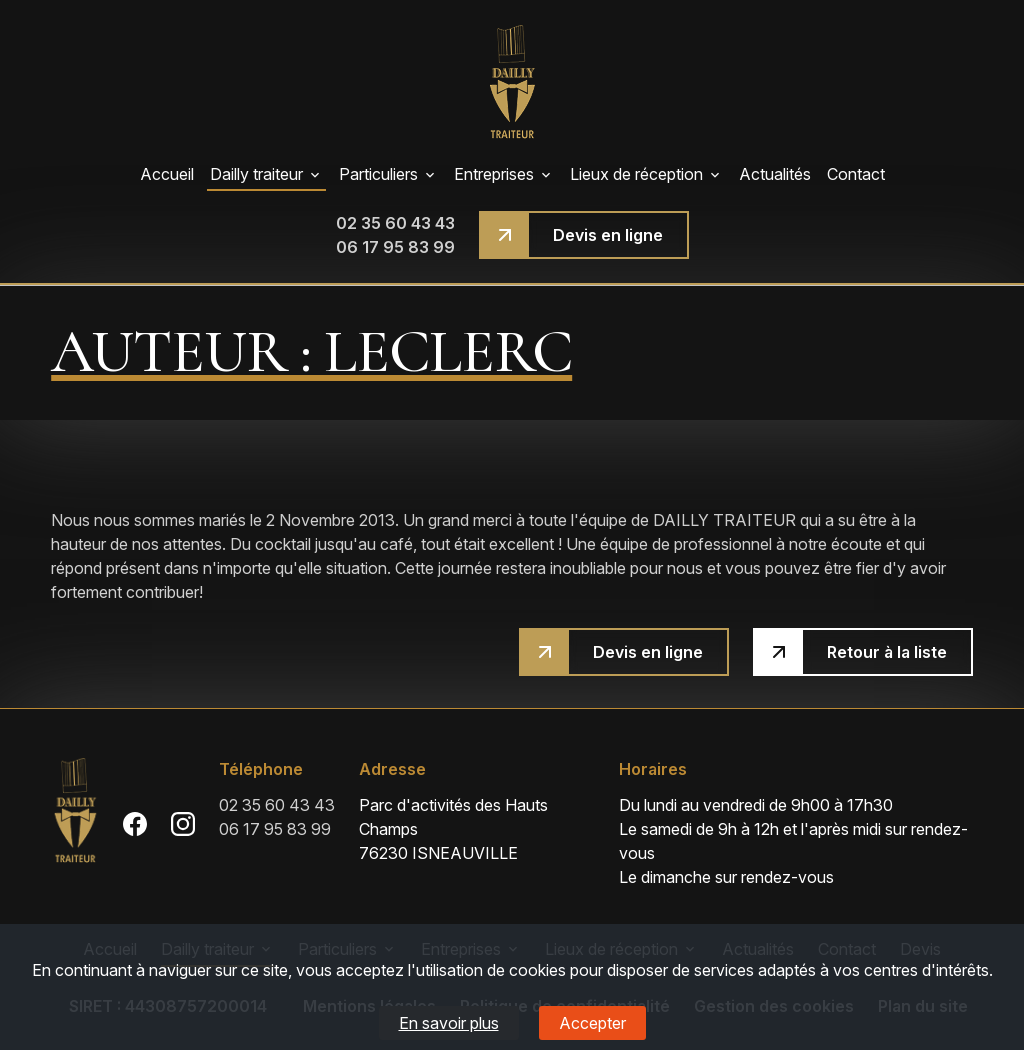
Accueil (167, 174)
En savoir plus (449, 1023)
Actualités (775, 174)
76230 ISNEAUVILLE (477, 828)
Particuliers (378, 174)
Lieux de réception (636, 174)
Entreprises (494, 174)
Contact (856, 174)
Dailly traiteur (256, 174)
